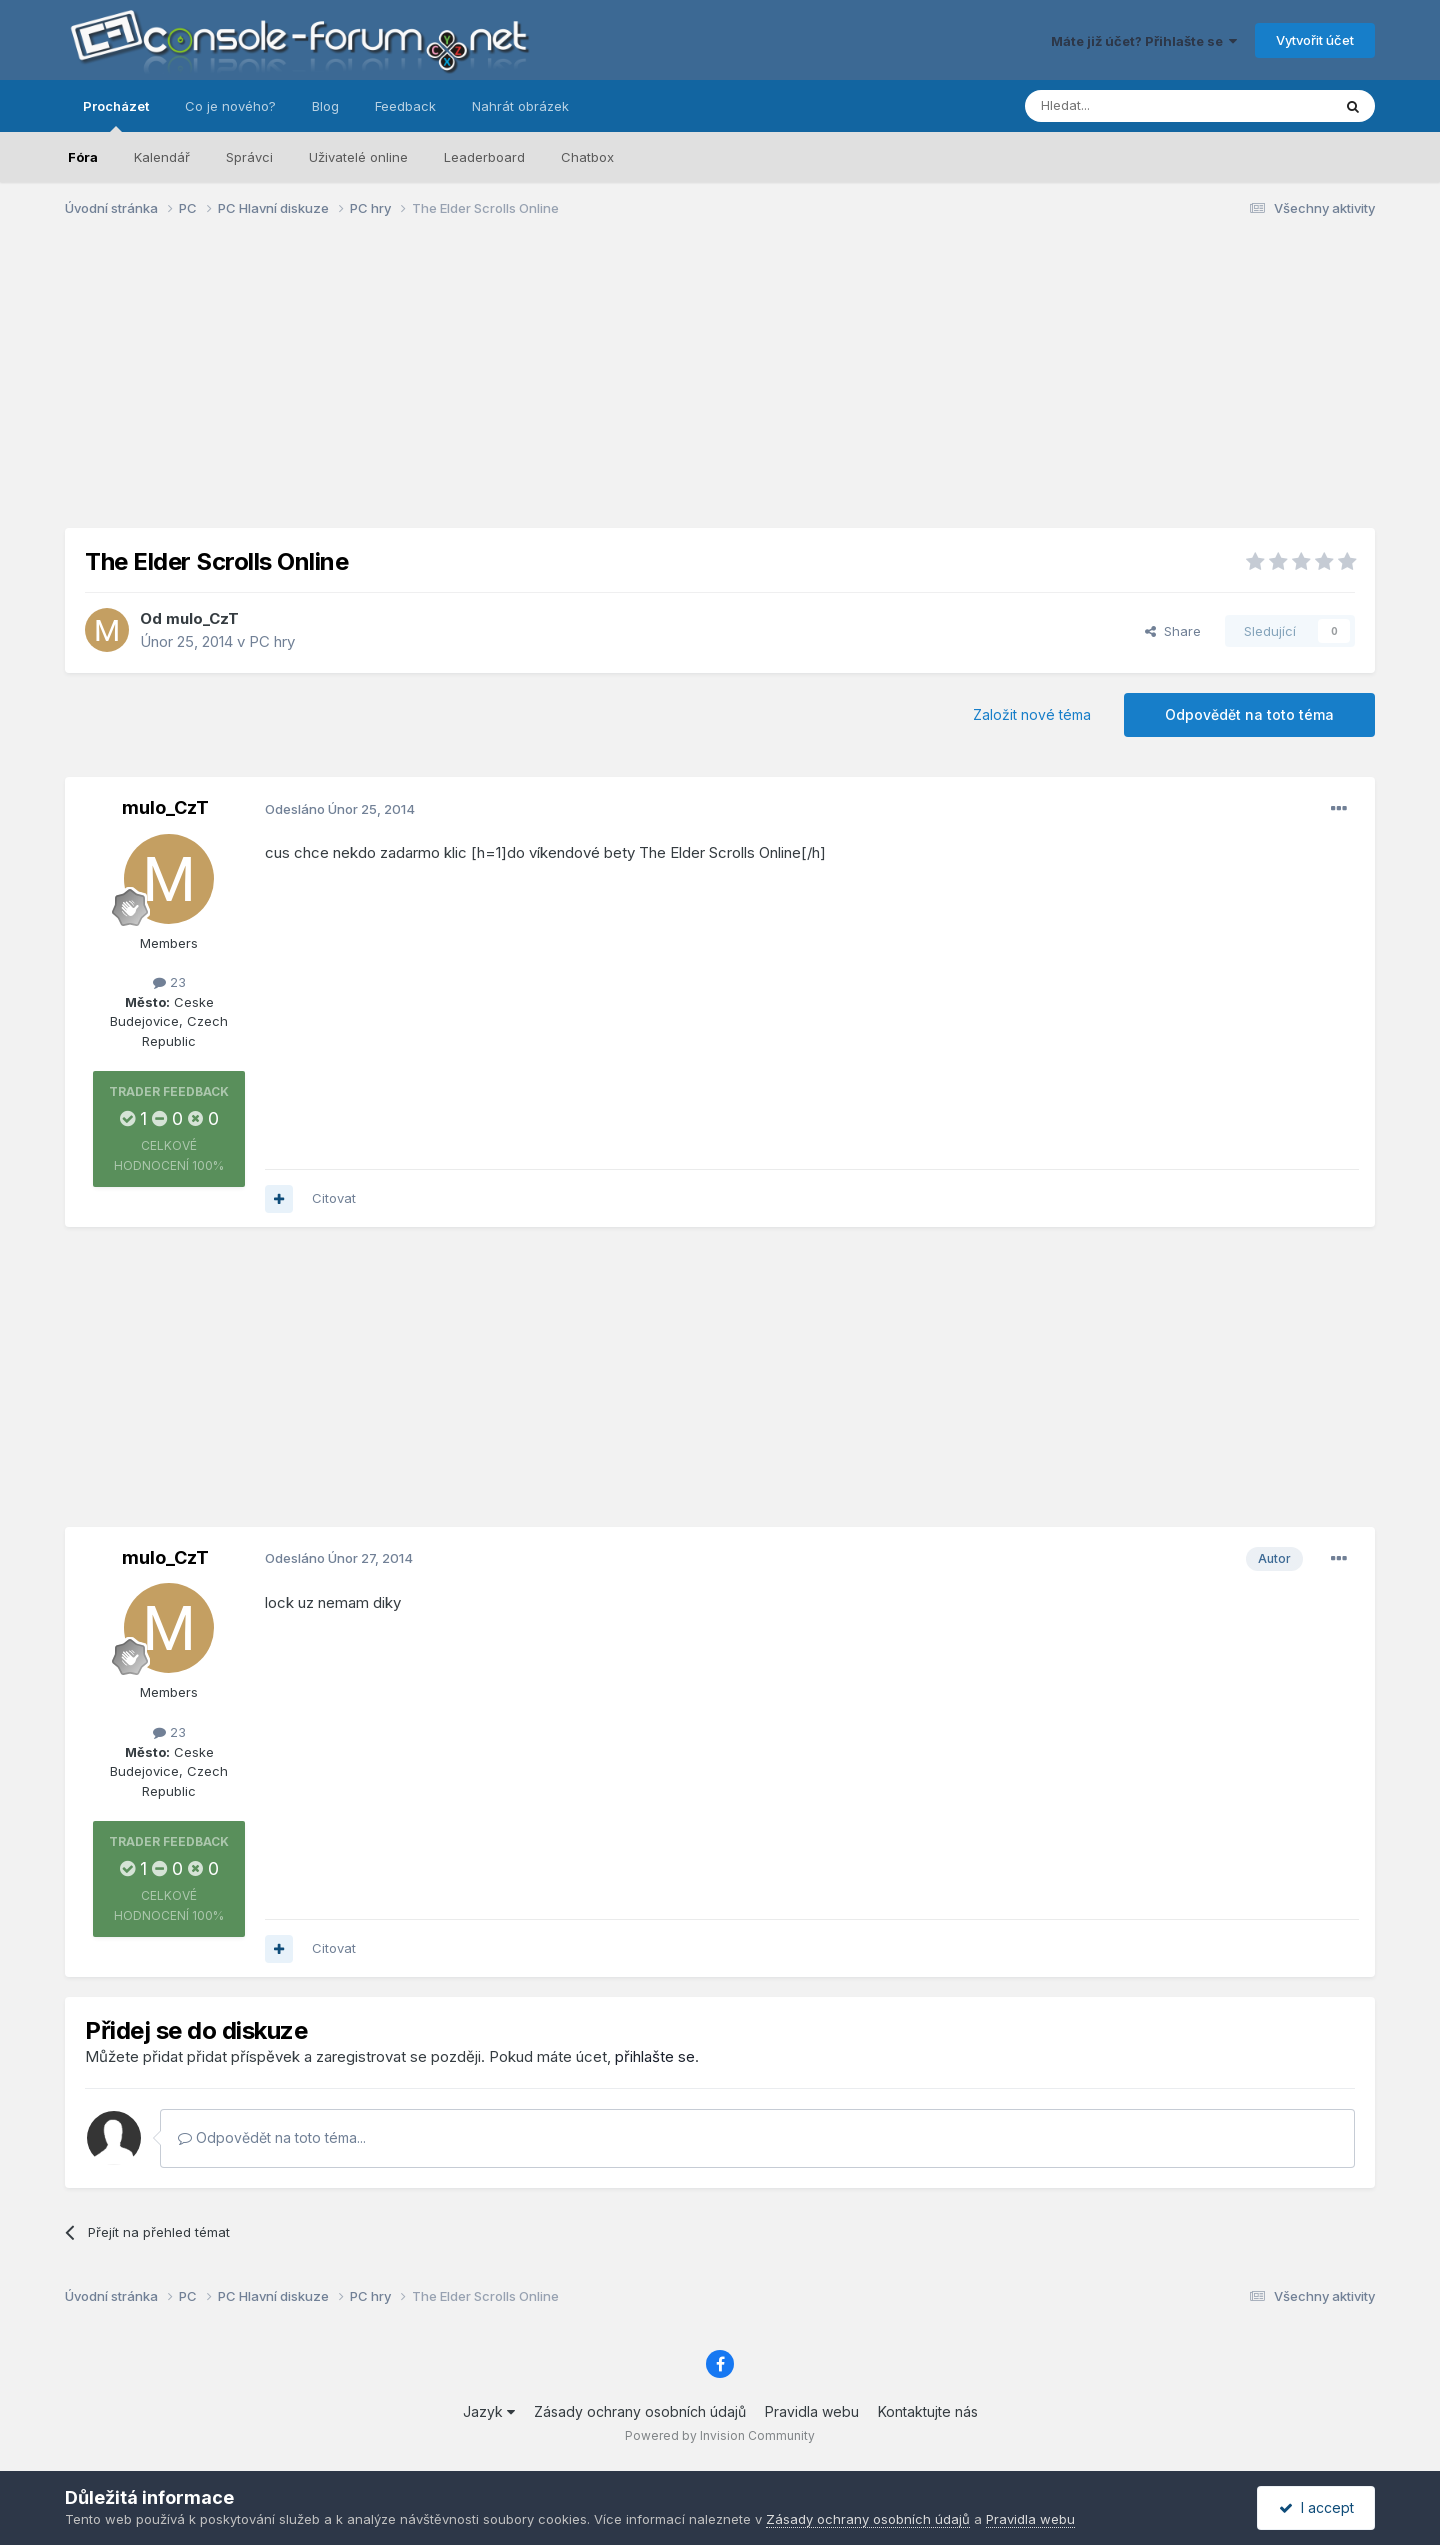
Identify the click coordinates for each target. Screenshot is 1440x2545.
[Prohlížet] (1128, 106)
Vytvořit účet (1315, 40)
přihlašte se (655, 2056)
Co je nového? (230, 106)
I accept (1316, 2507)
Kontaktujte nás (928, 2411)
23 (169, 982)
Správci (249, 157)
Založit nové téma (1032, 714)
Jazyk (489, 2411)
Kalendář (162, 157)
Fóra (83, 157)
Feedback (405, 106)
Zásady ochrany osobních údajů (640, 2411)
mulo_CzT (202, 618)
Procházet (116, 115)
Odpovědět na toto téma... (272, 2137)
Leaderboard (484, 157)
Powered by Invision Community (720, 2435)
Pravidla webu (812, 2411)
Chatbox (587, 157)
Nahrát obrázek (520, 106)
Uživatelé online (358, 157)
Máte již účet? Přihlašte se (1144, 41)
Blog (325, 106)
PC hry (272, 641)
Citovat (334, 1198)
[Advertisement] (720, 388)
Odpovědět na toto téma (1249, 714)
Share (1173, 631)
